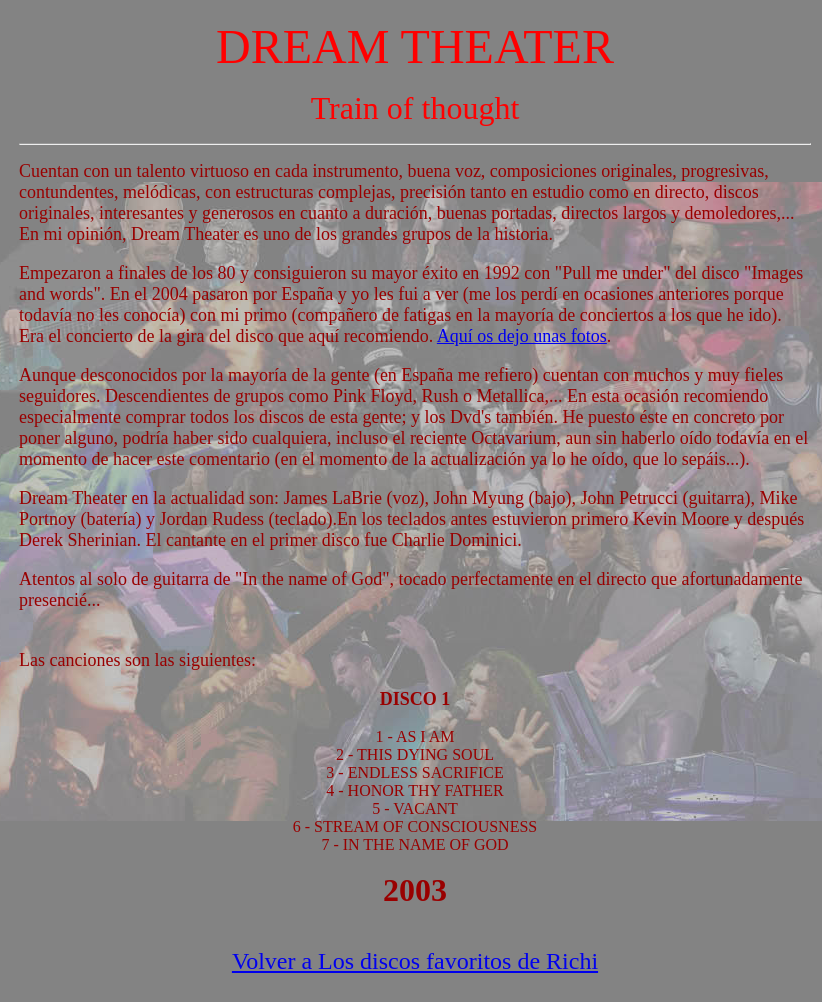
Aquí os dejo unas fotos (522, 336)
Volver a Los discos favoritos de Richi (415, 961)
